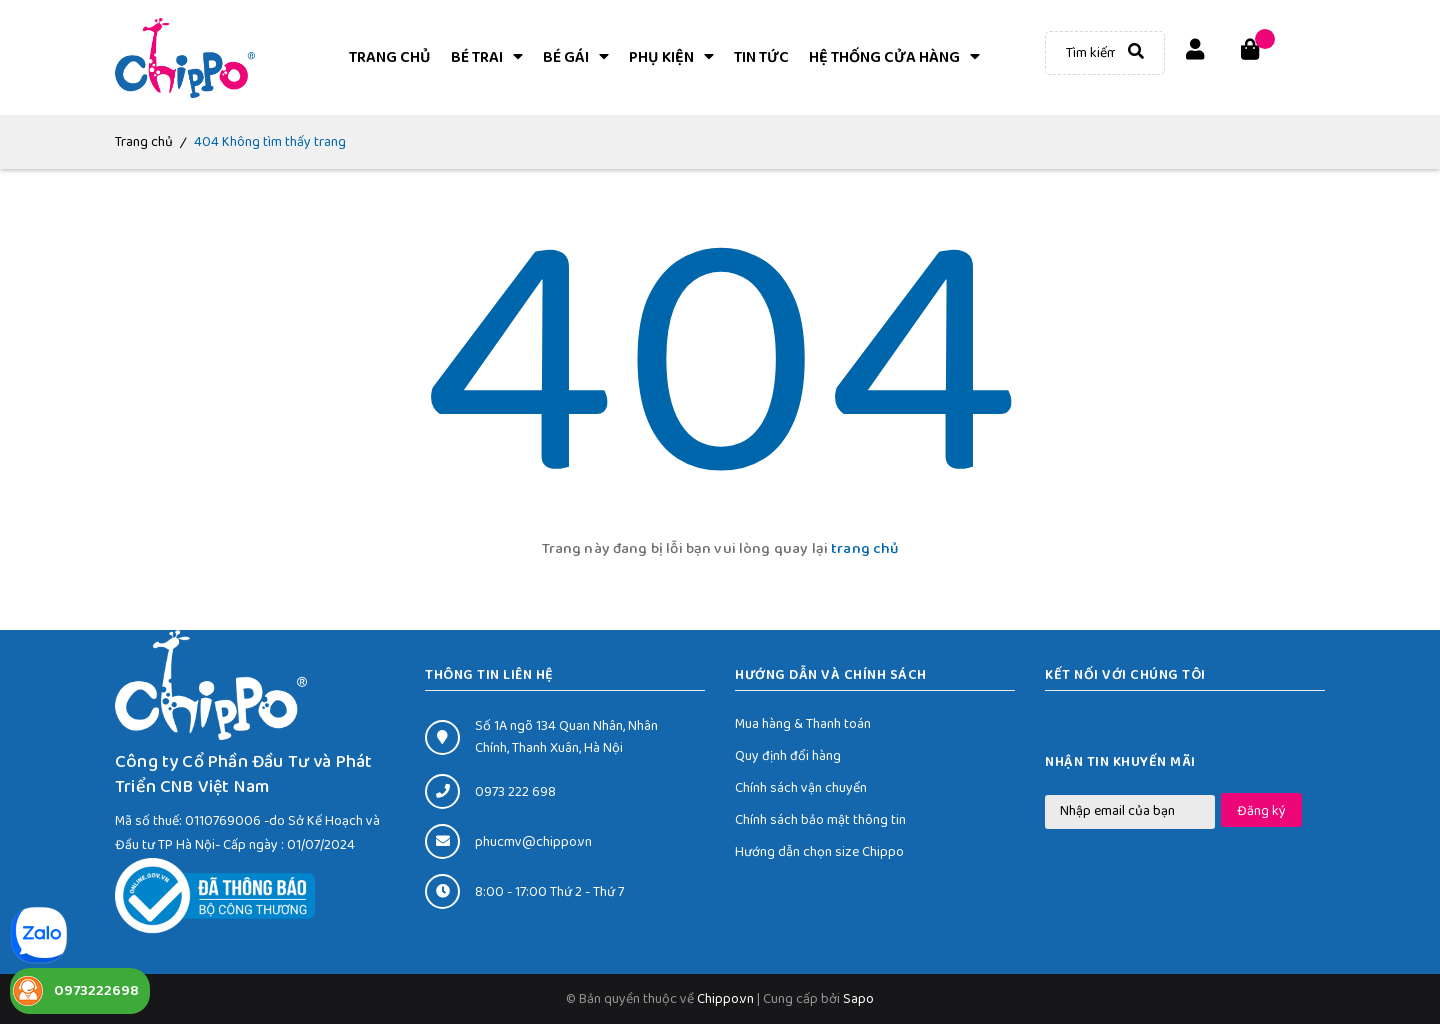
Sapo (858, 999)
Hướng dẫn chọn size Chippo (819, 852)
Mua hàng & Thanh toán (803, 724)
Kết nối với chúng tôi (1125, 675)
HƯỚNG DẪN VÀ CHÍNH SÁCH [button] (831, 675)
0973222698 (96, 991)
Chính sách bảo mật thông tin (820, 820)
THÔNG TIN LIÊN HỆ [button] (489, 675)
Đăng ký (1261, 811)
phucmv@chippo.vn (533, 842)
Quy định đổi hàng (788, 756)
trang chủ (864, 549)
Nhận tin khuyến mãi (1120, 762)
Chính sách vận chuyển (801, 788)
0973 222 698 (515, 792)
